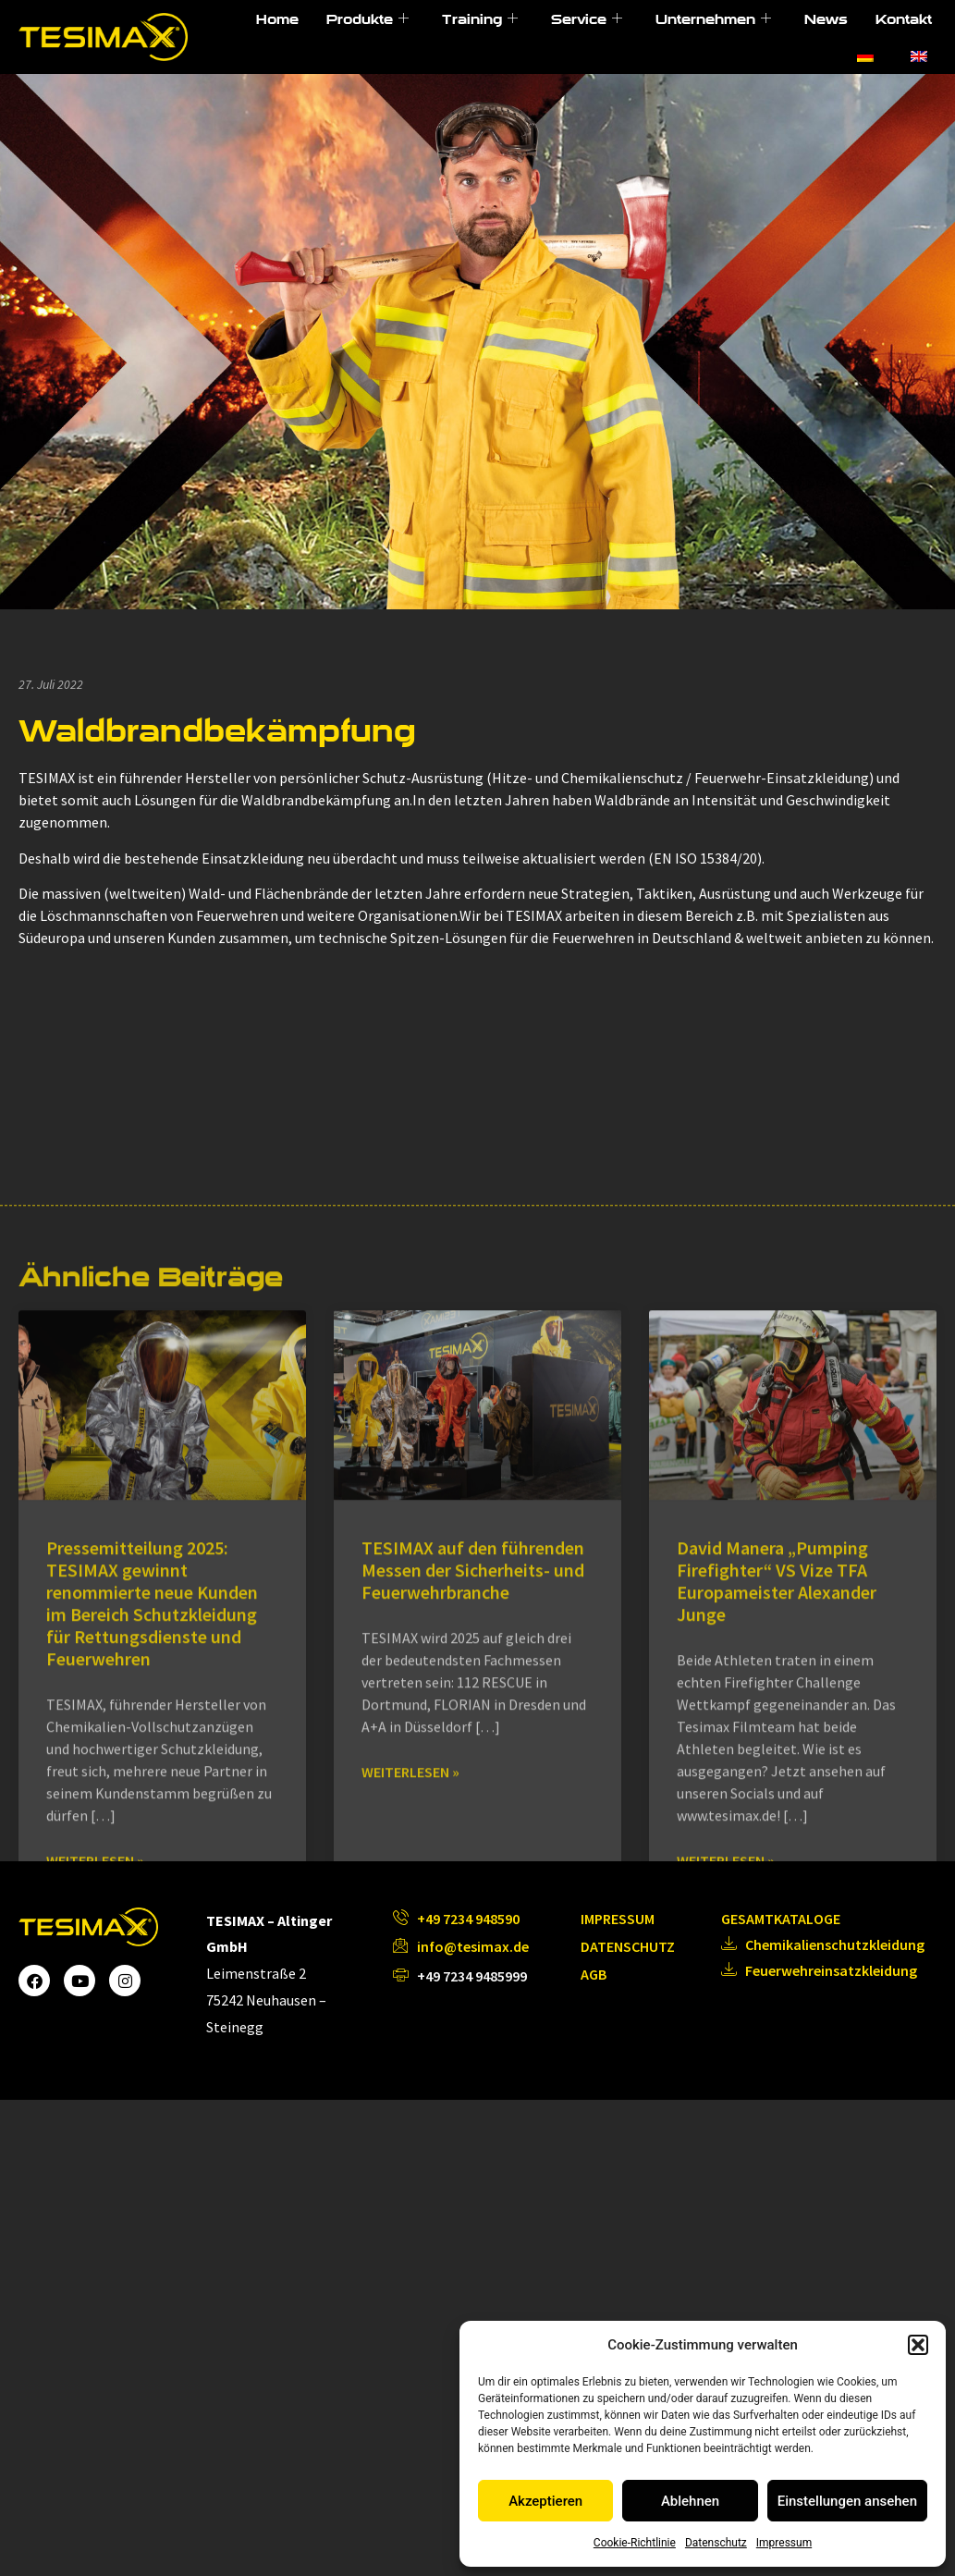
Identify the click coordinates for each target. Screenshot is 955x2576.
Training (480, 19)
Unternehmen (713, 19)
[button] (918, 2345)
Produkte (367, 19)
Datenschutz (716, 2542)
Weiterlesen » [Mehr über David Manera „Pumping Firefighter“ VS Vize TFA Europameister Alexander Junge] (726, 2150)
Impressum (784, 2542)
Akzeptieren (545, 2501)
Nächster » (568, 2252)
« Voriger (381, 2252)
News (826, 19)
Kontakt (903, 19)
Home (277, 19)
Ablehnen (690, 2501)
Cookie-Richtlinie (635, 2542)
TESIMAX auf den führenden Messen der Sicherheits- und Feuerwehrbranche (472, 1860)
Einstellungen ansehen (847, 2501)
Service (586, 19)
